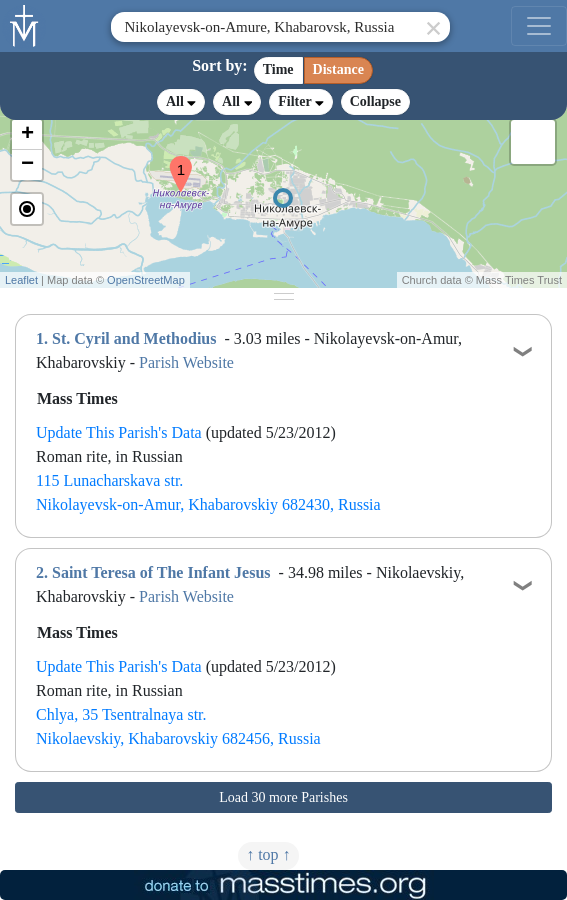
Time (278, 69)
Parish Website (186, 362)
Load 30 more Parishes (283, 797)
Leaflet (21, 280)
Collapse (375, 101)
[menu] (539, 26)
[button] (173, 161)
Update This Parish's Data (119, 432)
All (181, 102)
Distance (338, 69)
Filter (300, 101)
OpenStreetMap (146, 280)
